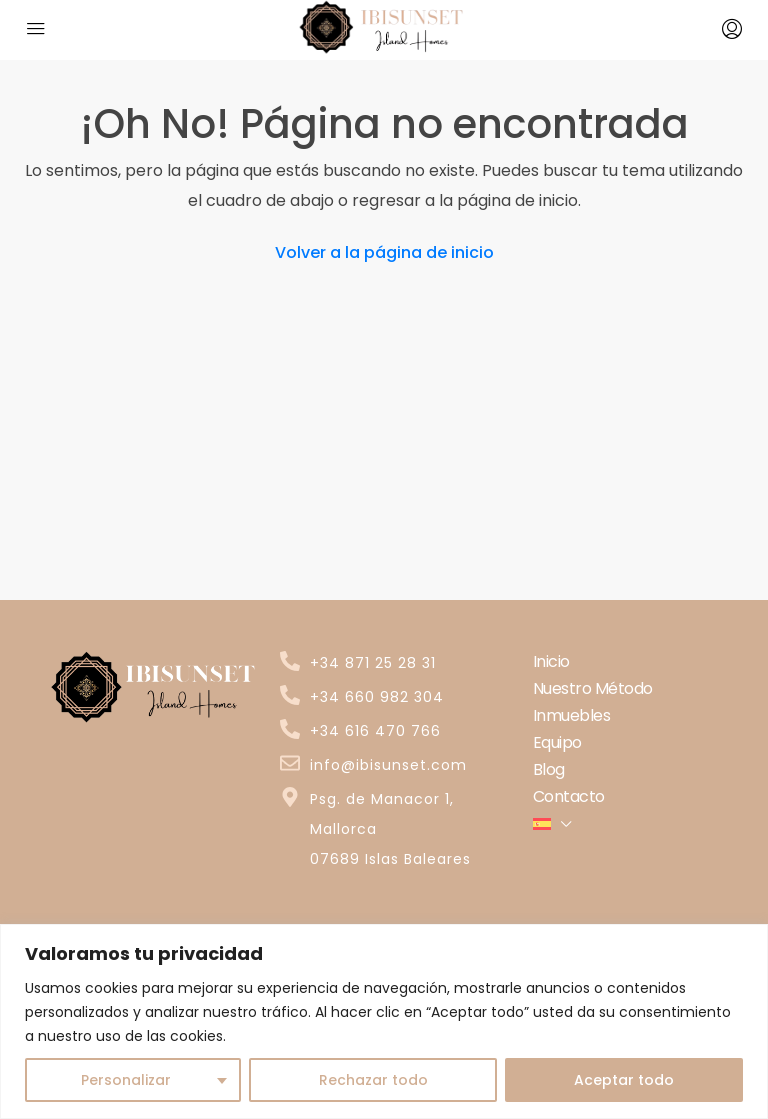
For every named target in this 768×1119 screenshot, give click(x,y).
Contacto (569, 796)
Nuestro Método (593, 688)
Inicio (551, 661)
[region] (384, 1021)
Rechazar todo (372, 1080)
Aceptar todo (624, 1080)
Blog (549, 769)
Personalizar (126, 1080)
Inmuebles (572, 715)
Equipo (557, 742)
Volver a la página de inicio (384, 252)
